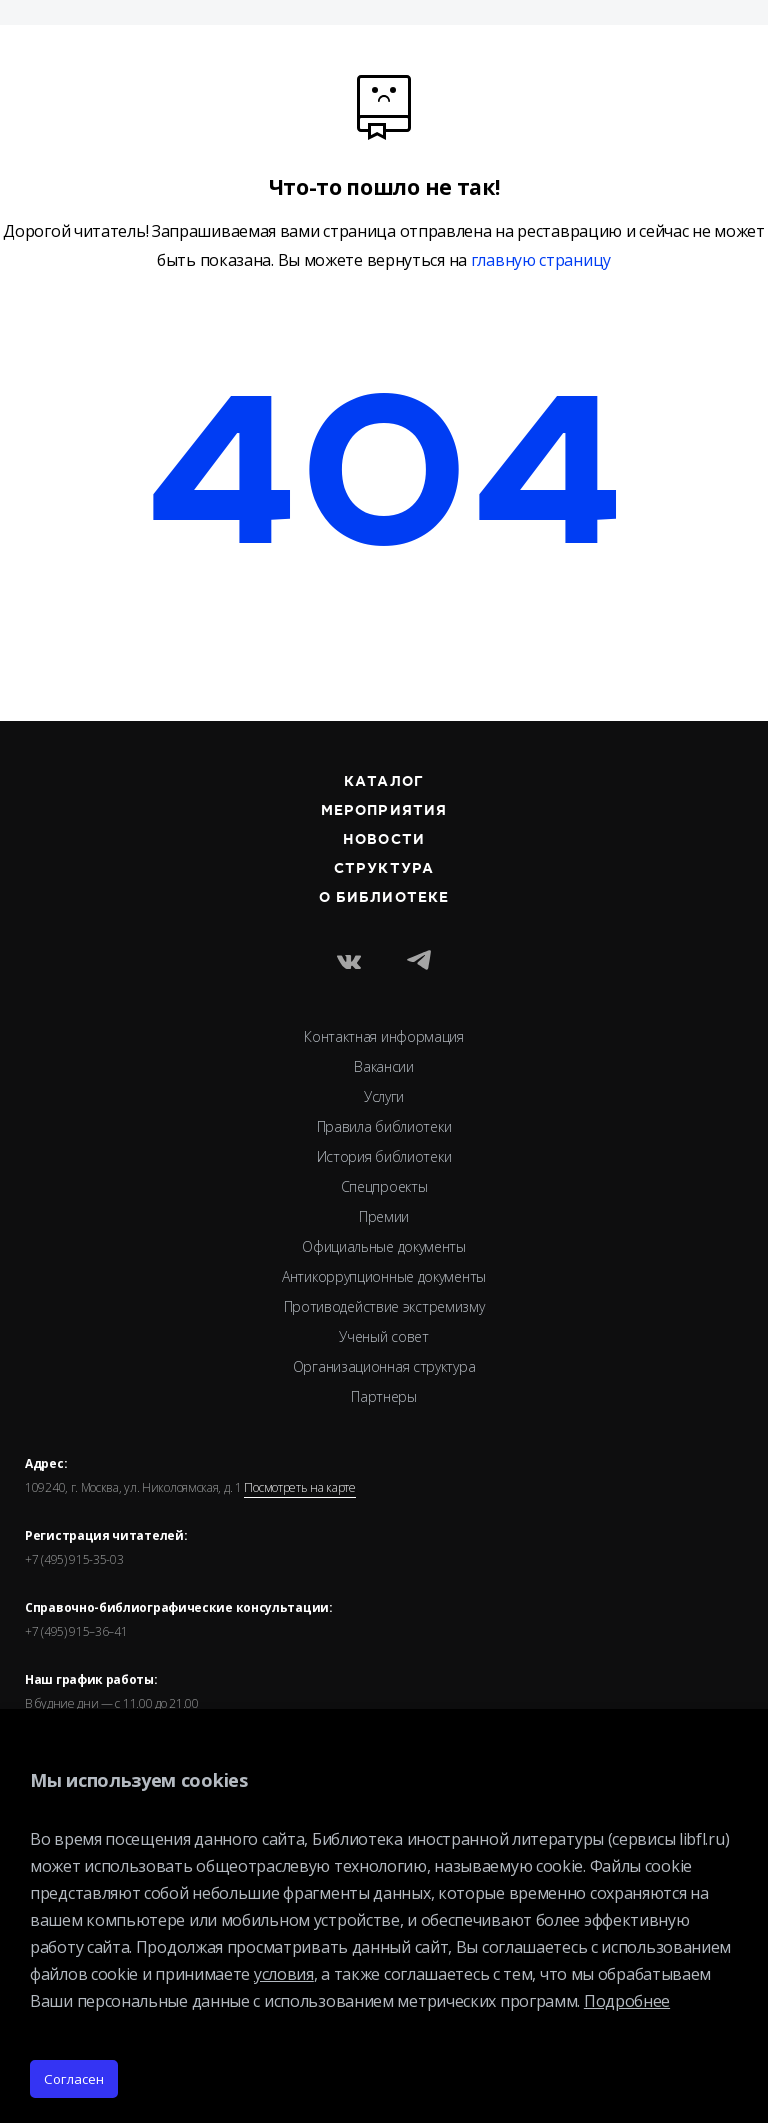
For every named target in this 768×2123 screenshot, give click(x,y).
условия (284, 1974)
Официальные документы (384, 1246)
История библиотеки (384, 1156)
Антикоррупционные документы (384, 1276)
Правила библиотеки (384, 1126)
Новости (383, 840)
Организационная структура (384, 1366)
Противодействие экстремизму (384, 1306)
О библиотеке (384, 898)
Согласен (74, 2079)
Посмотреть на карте (299, 1488)
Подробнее (627, 2001)
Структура (384, 869)
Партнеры (384, 1396)
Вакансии (384, 1066)
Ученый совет (383, 1336)
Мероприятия (384, 811)
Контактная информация (384, 1036)
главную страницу (541, 260)
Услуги (384, 1096)
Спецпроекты (384, 1186)
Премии (384, 1216)
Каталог (383, 782)
